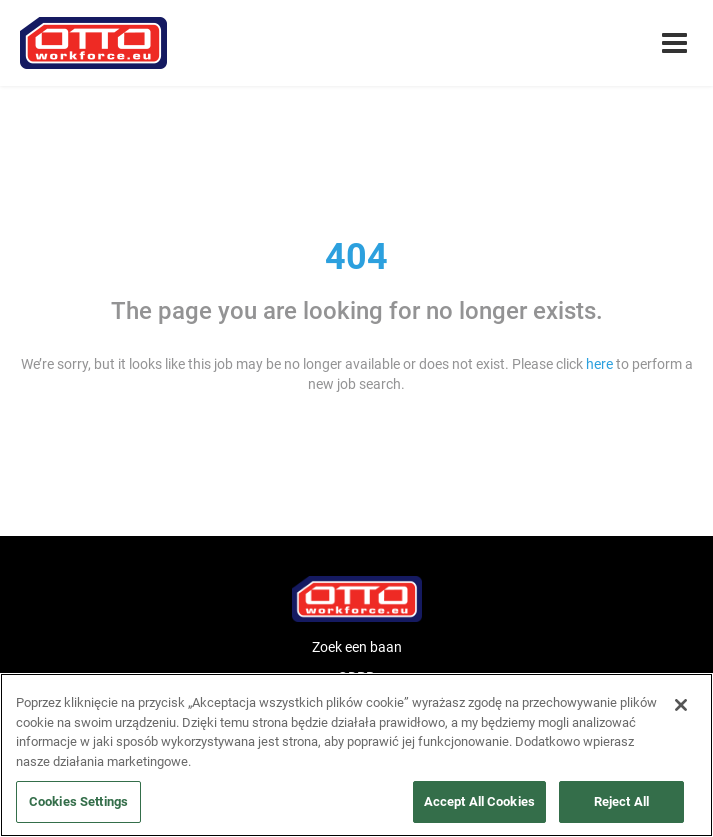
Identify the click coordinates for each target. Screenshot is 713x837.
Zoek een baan (357, 647)
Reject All (621, 801)
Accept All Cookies (479, 801)
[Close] (681, 705)
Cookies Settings (78, 801)
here (599, 364)
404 (356, 257)
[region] (356, 755)
